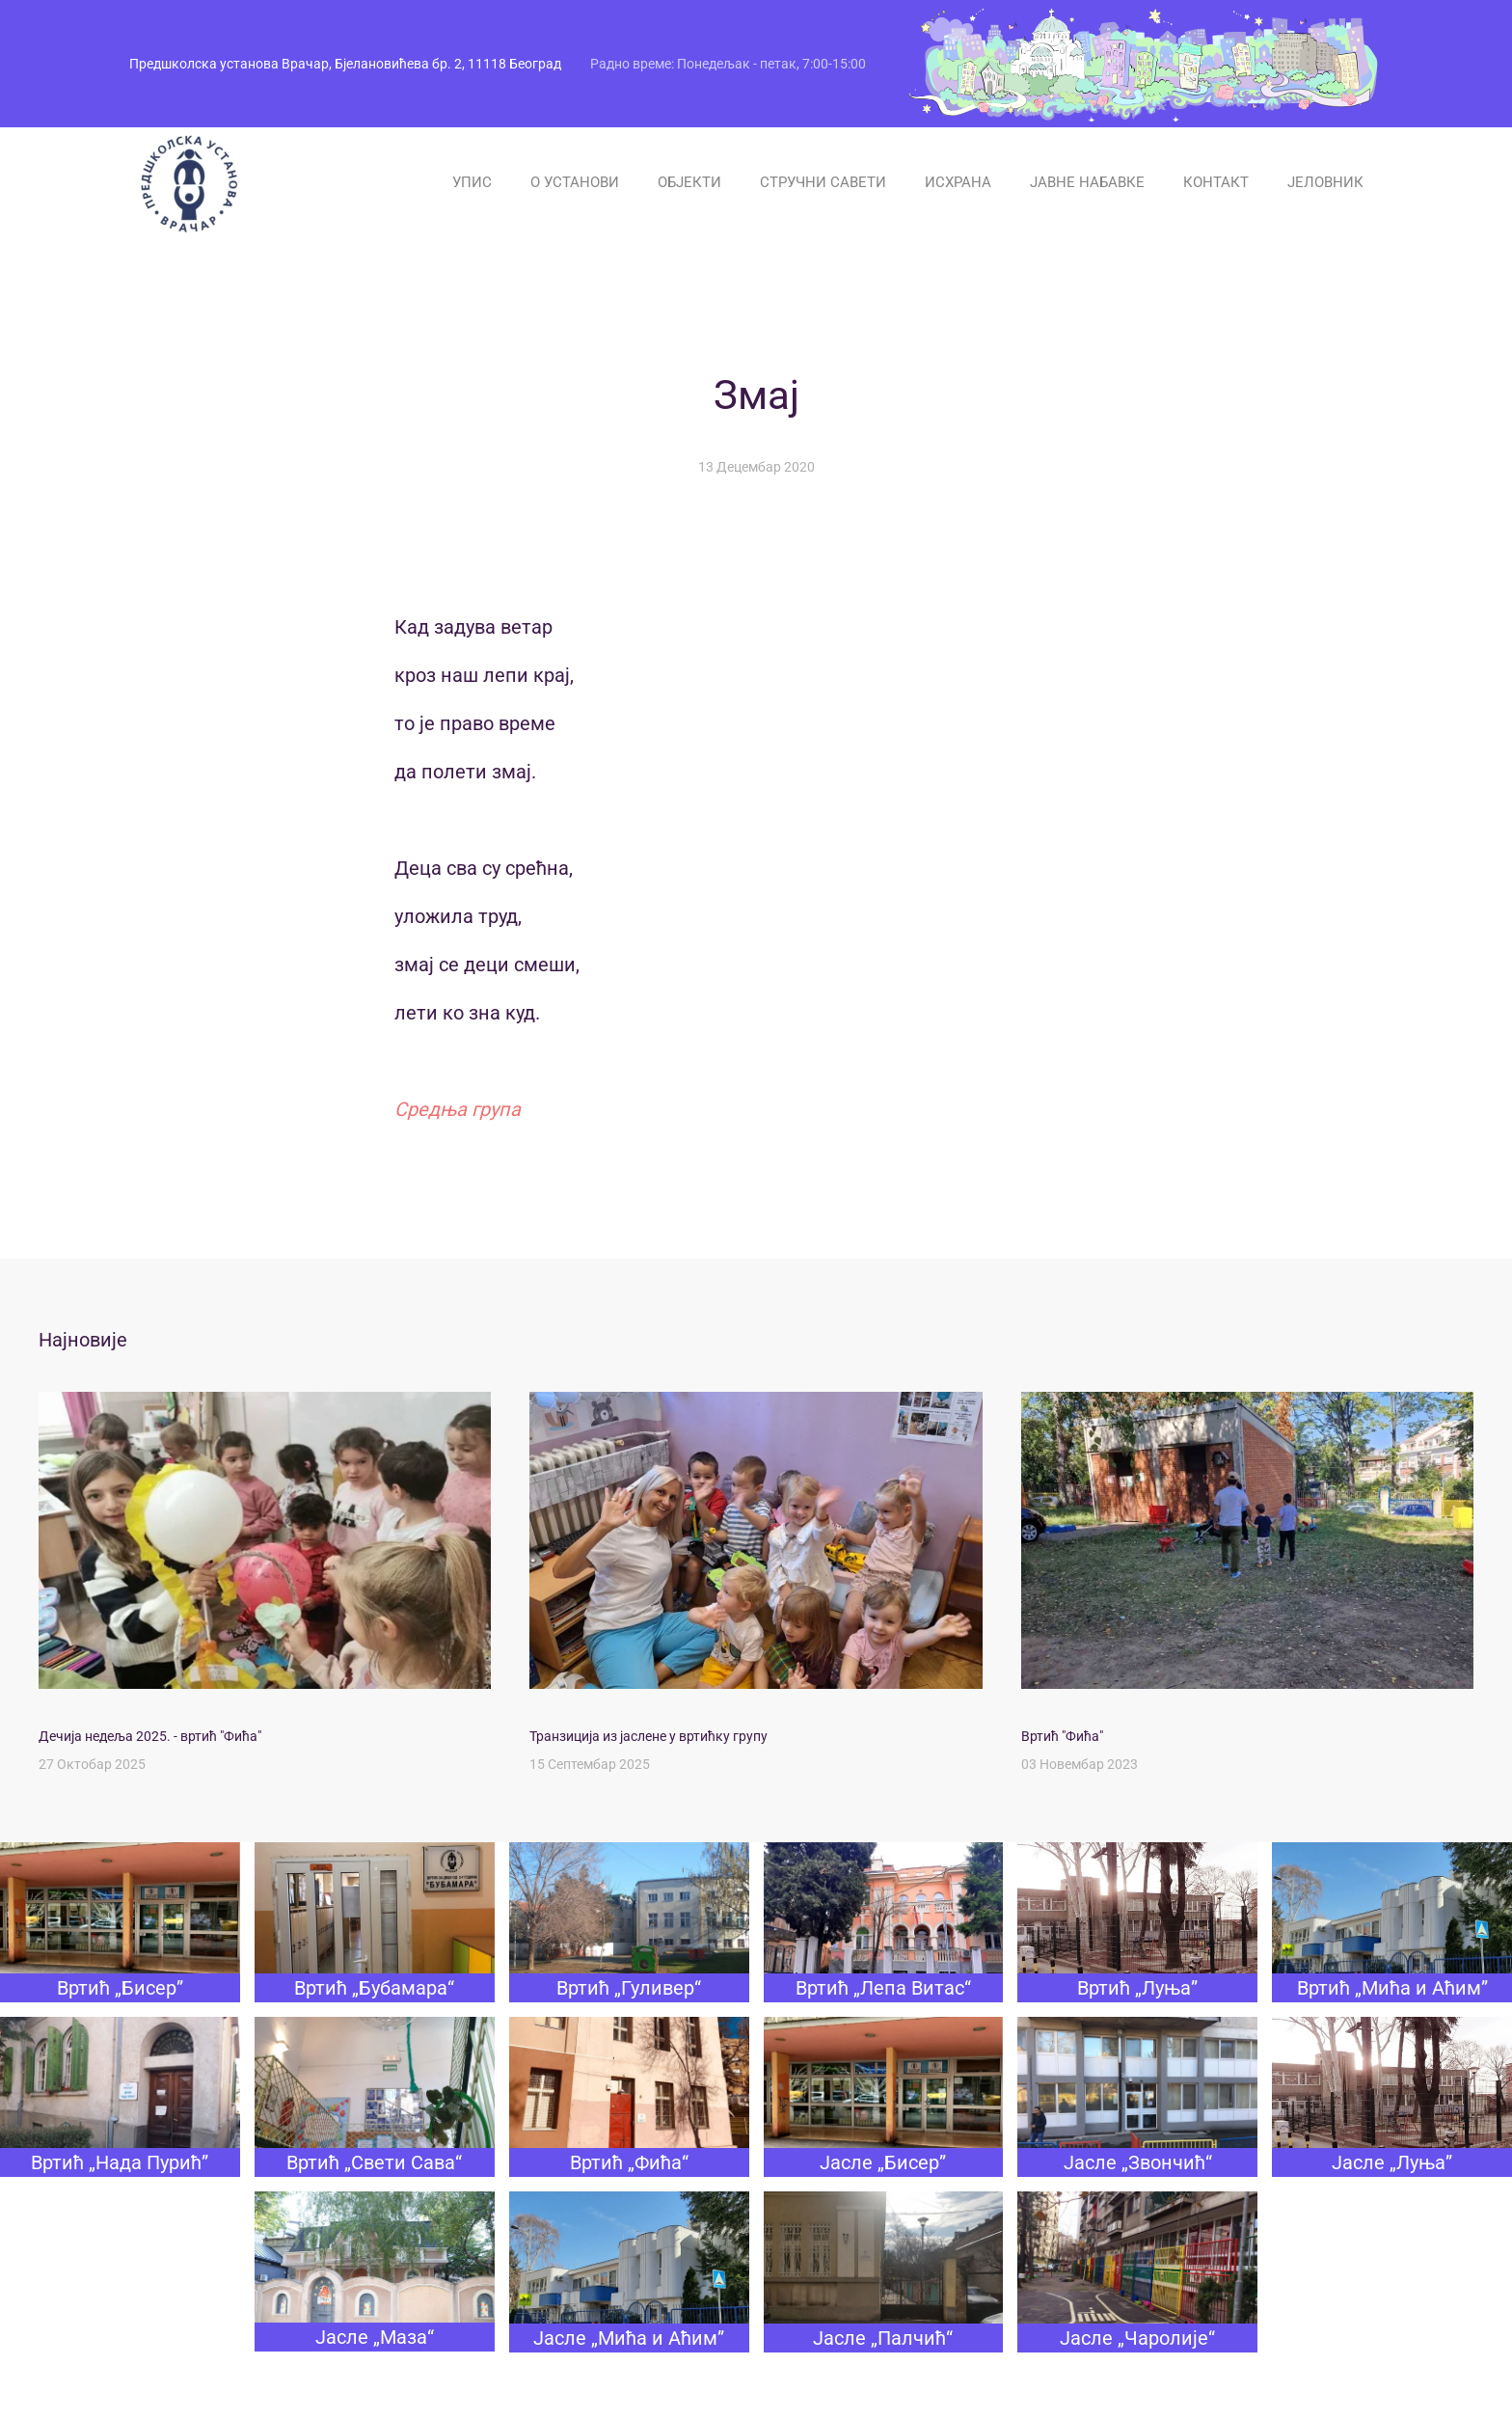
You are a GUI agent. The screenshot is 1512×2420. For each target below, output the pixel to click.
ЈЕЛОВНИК (1325, 182)
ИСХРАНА (958, 182)
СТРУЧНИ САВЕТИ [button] (823, 182)
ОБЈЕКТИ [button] (689, 182)
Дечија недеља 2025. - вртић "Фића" (150, 1736)
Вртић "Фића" (1062, 1736)
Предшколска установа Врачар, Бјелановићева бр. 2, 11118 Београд (345, 63)
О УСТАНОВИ (574, 182)
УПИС (472, 182)
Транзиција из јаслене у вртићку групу (648, 1736)
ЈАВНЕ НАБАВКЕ (1087, 182)
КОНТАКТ (1216, 182)
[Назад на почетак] (187, 181)
